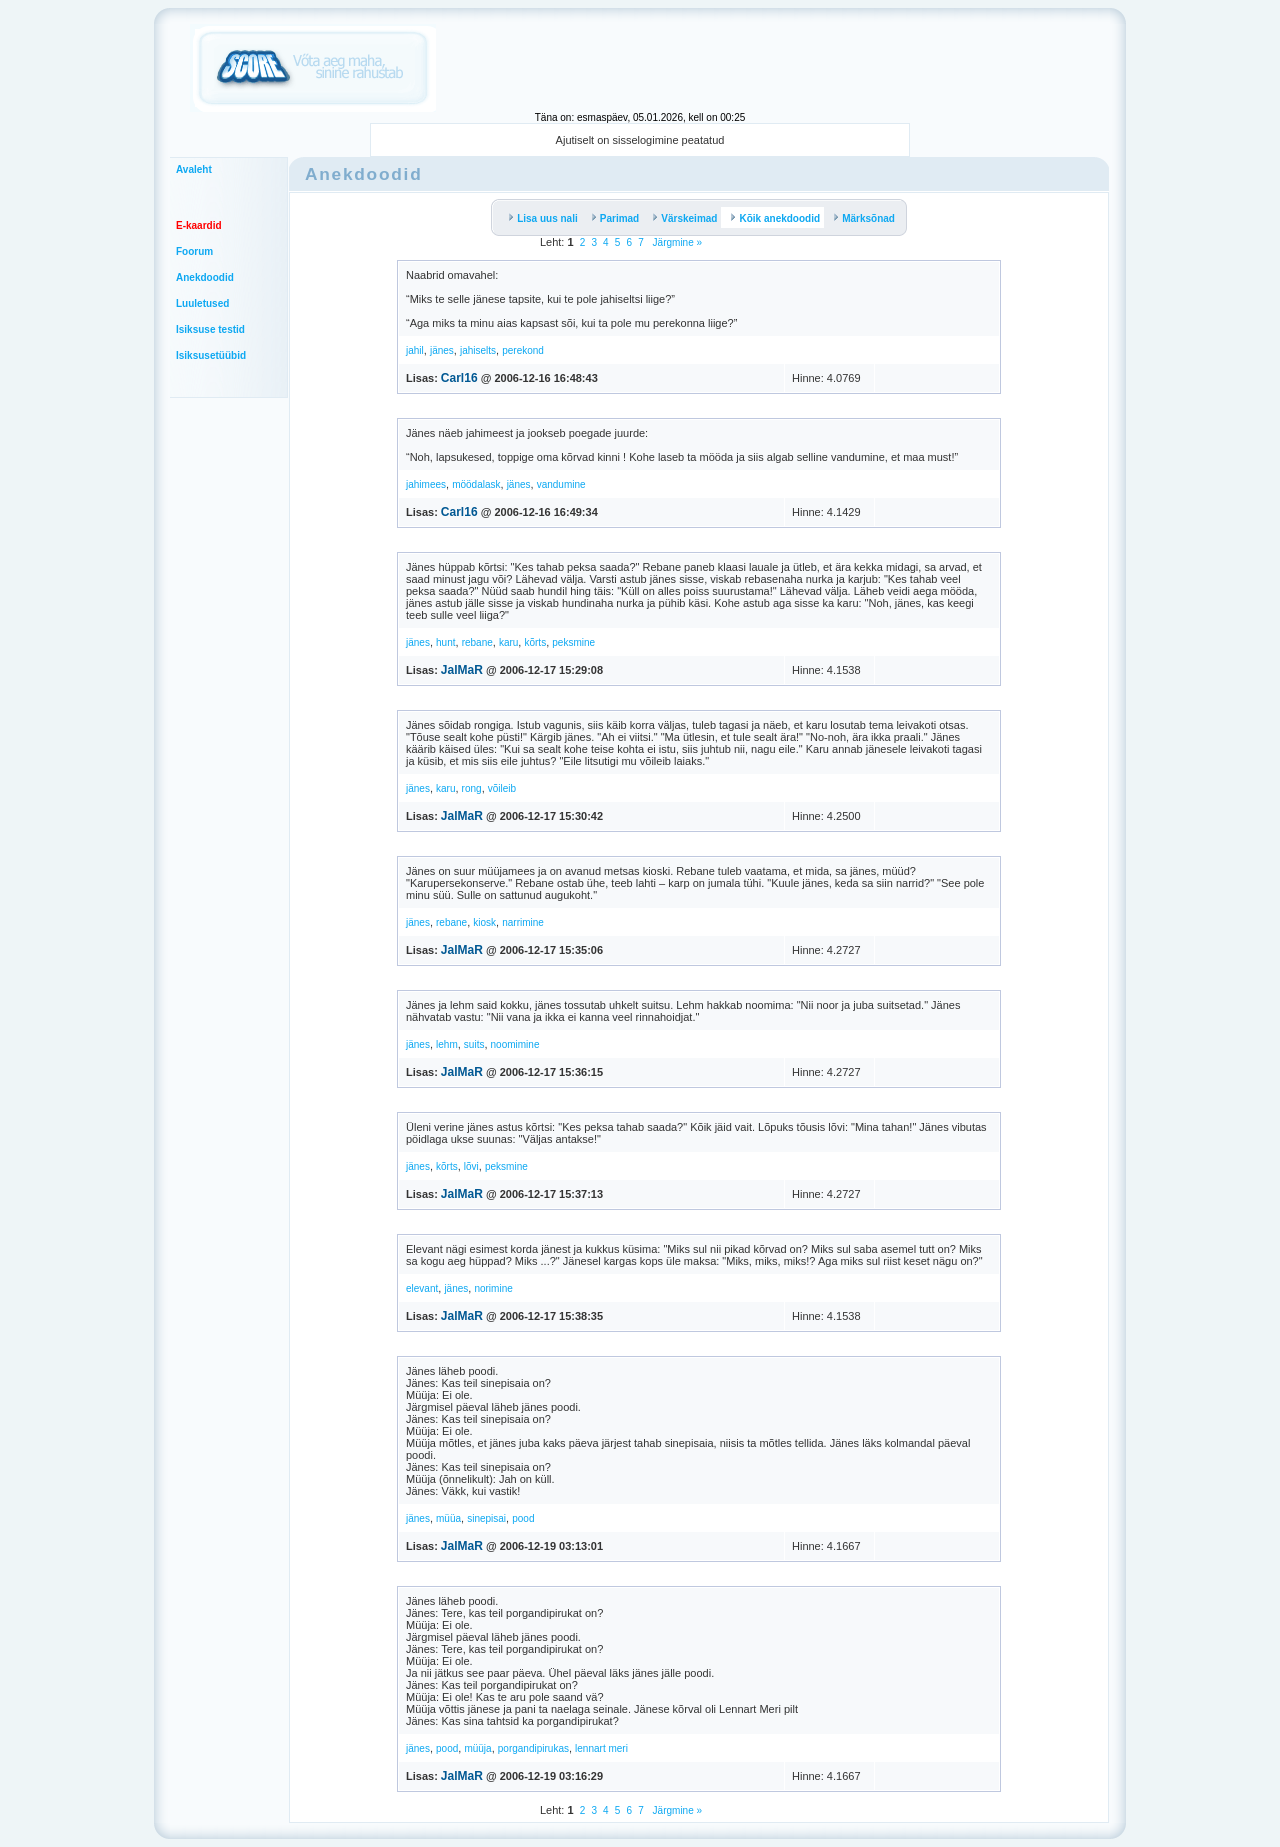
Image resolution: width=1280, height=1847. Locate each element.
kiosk (484, 922)
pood (523, 1518)
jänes (442, 350)
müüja (477, 1748)
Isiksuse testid (210, 329)
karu (508, 642)
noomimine (515, 1044)
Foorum (194, 251)
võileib (502, 788)
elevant (422, 1288)
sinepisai (486, 1518)
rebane (477, 642)
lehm (447, 1044)
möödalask (476, 484)
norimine (493, 1288)
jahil (415, 350)
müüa (448, 1518)
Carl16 (459, 378)
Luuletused (202, 303)
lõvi (471, 1166)
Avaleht (194, 169)
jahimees (426, 484)
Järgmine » (676, 242)
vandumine (561, 484)
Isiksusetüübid (211, 355)
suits (474, 1044)
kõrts (535, 642)
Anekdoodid (205, 277)
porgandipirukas (533, 1748)
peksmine (573, 642)
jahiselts (478, 350)
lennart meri (601, 1748)
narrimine (523, 922)
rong (472, 788)
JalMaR (462, 670)
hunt (445, 642)
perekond (523, 350)
